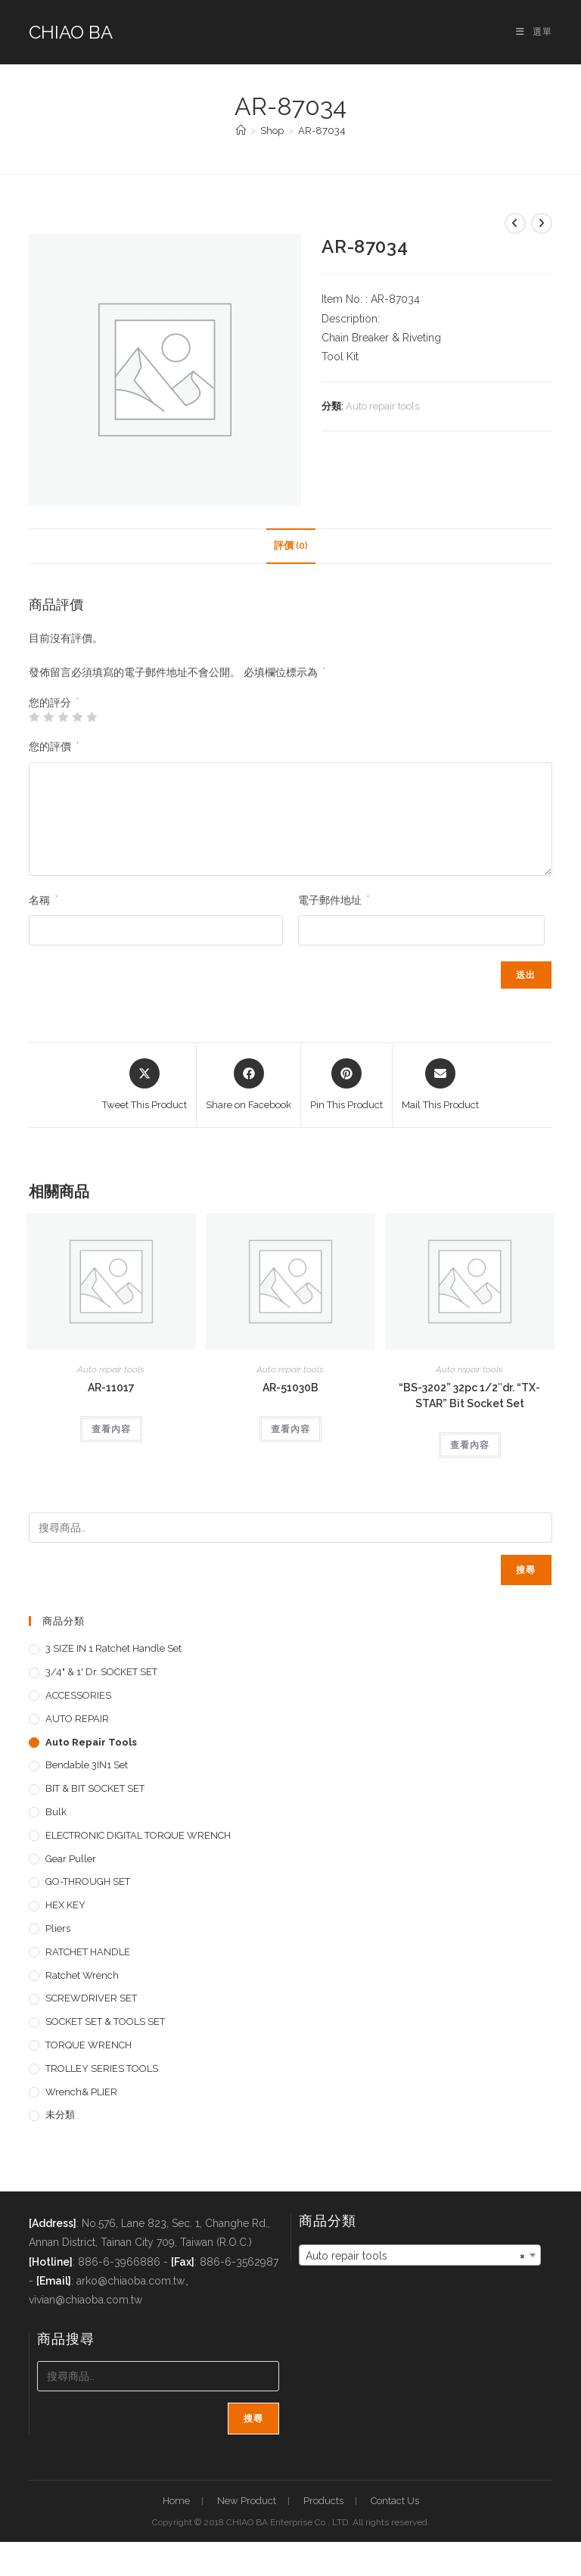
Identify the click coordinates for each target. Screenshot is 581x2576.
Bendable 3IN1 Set (86, 1765)
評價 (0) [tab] (291, 545)
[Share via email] (440, 1085)
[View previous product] (515, 223)
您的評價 (54, 746)
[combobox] (420, 2255)
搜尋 (526, 1570)
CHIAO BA (71, 32)
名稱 (43, 900)
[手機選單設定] (534, 31)
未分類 (60, 2114)
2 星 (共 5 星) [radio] (48, 717)
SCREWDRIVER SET (91, 1998)
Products (323, 2500)
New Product (246, 2500)
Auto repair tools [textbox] (415, 2255)
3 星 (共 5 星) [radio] (62, 717)
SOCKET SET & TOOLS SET (105, 2021)
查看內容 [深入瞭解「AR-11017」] (111, 1429)
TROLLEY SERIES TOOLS (101, 2068)
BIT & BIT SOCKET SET (94, 1788)
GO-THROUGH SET (87, 1881)
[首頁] (241, 130)
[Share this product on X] (144, 1085)
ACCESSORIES (78, 1695)
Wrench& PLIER (81, 2092)
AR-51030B (290, 1387)
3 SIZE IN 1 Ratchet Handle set (113, 1648)
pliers (57, 1928)
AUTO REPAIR (77, 1718)
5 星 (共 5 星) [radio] (91, 717)
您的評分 (54, 702)
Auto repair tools (382, 406)
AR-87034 (322, 130)
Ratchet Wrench (82, 1975)
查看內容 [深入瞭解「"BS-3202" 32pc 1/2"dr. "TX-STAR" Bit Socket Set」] (469, 1445)
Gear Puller (70, 1858)
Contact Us (395, 2500)
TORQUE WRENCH (88, 2045)
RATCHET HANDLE (87, 1952)
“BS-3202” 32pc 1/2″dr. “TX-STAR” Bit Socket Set (469, 1395)
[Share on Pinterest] (346, 1085)
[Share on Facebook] (248, 1085)
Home (176, 2500)
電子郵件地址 (333, 900)
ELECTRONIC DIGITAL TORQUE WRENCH (138, 1835)
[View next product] (541, 223)
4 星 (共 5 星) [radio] (77, 717)
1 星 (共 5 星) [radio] (34, 717)
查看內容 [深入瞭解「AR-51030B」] (290, 1429)
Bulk (56, 1812)
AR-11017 (111, 1387)
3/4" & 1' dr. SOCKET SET (101, 1671)
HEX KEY (65, 1905)
